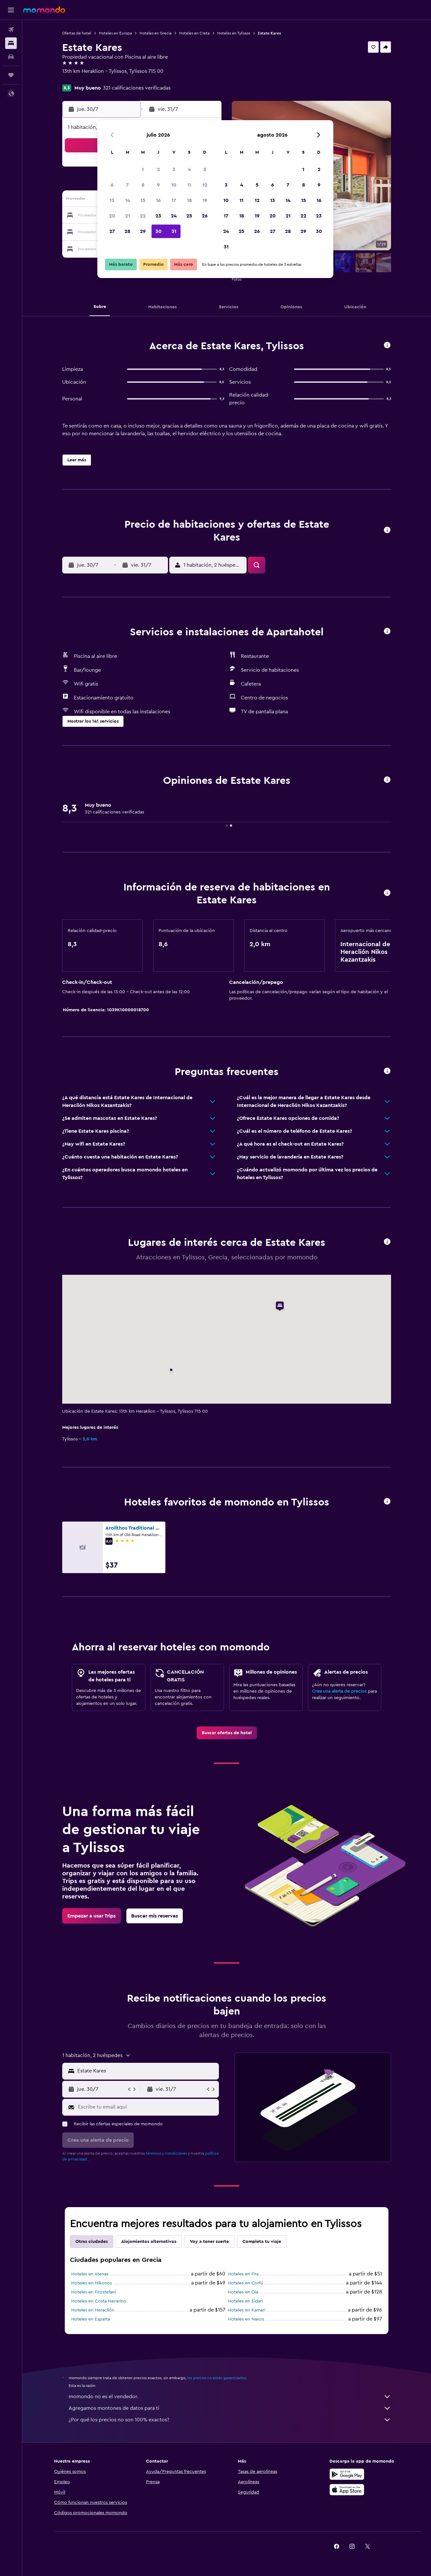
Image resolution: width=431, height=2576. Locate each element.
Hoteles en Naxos (246, 2319)
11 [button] (189, 184)
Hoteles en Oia (243, 2292)
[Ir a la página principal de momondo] (44, 9)
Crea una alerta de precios (339, 1691)
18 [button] (189, 200)
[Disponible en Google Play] (346, 2474)
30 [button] (158, 231)
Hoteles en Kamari (246, 2310)
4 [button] (189, 169)
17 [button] (173, 200)
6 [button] (112, 184)
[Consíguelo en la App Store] (346, 2489)
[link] (227, 1732)
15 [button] (143, 200)
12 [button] (204, 184)
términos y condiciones (166, 2153)
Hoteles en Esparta (90, 2319)
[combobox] (146, 2070)
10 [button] (173, 184)
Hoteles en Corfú (245, 2283)
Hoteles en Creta (194, 33)
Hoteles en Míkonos (91, 2283)
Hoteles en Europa (115, 33)
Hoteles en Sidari (245, 2301)
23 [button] (158, 215)
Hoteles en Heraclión (92, 2310)
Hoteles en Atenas (89, 2274)
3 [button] (173, 169)
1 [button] (143, 169)
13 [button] (112, 200)
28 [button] (127, 231)
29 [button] (143, 231)
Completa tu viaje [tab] (261, 2241)
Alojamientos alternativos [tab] (148, 2241)
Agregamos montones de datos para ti (230, 2408)
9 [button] (158, 184)
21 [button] (127, 215)
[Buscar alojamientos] (11, 43)
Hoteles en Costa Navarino (98, 2301)
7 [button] (127, 184)
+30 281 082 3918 (82, 79)
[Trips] (11, 75)
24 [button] (174, 215)
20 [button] (112, 215)
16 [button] (158, 200)
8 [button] (143, 184)
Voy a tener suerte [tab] (209, 2241)
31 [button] (173, 231)
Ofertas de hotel (76, 33)
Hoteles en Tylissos (233, 33)
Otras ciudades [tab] (91, 2241)
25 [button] (189, 215)
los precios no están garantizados (216, 2378)
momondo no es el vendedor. (230, 2396)
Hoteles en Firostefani (93, 2292)
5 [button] (204, 169)
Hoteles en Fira (243, 2274)
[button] (11, 10)
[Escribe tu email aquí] (147, 2106)
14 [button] (127, 200)
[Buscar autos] (11, 56)
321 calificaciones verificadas (137, 88)
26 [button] (205, 215)
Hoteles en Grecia (155, 33)
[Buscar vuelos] (11, 29)
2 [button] (158, 169)
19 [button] (204, 200)
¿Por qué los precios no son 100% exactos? (230, 2420)
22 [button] (143, 215)
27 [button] (112, 231)
